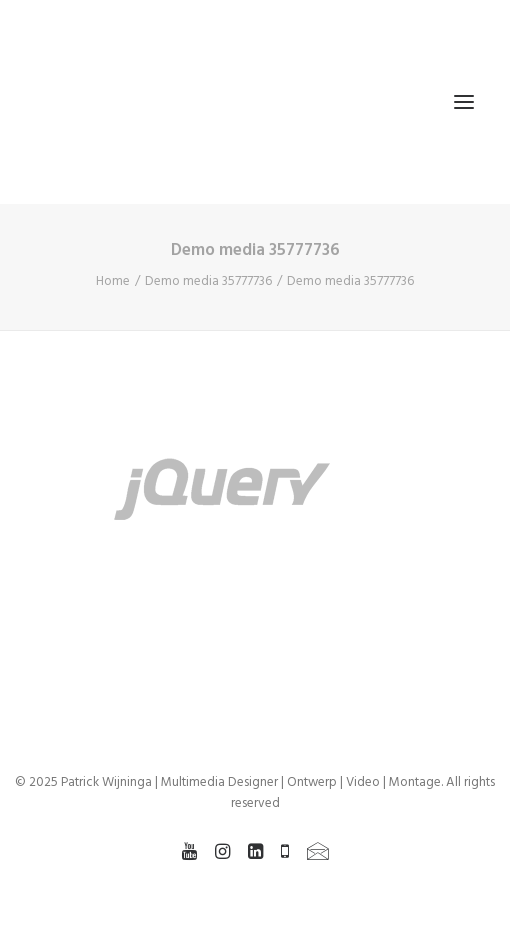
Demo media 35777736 (208, 281)
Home (113, 281)
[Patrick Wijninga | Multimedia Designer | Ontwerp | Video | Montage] (111, 102)
